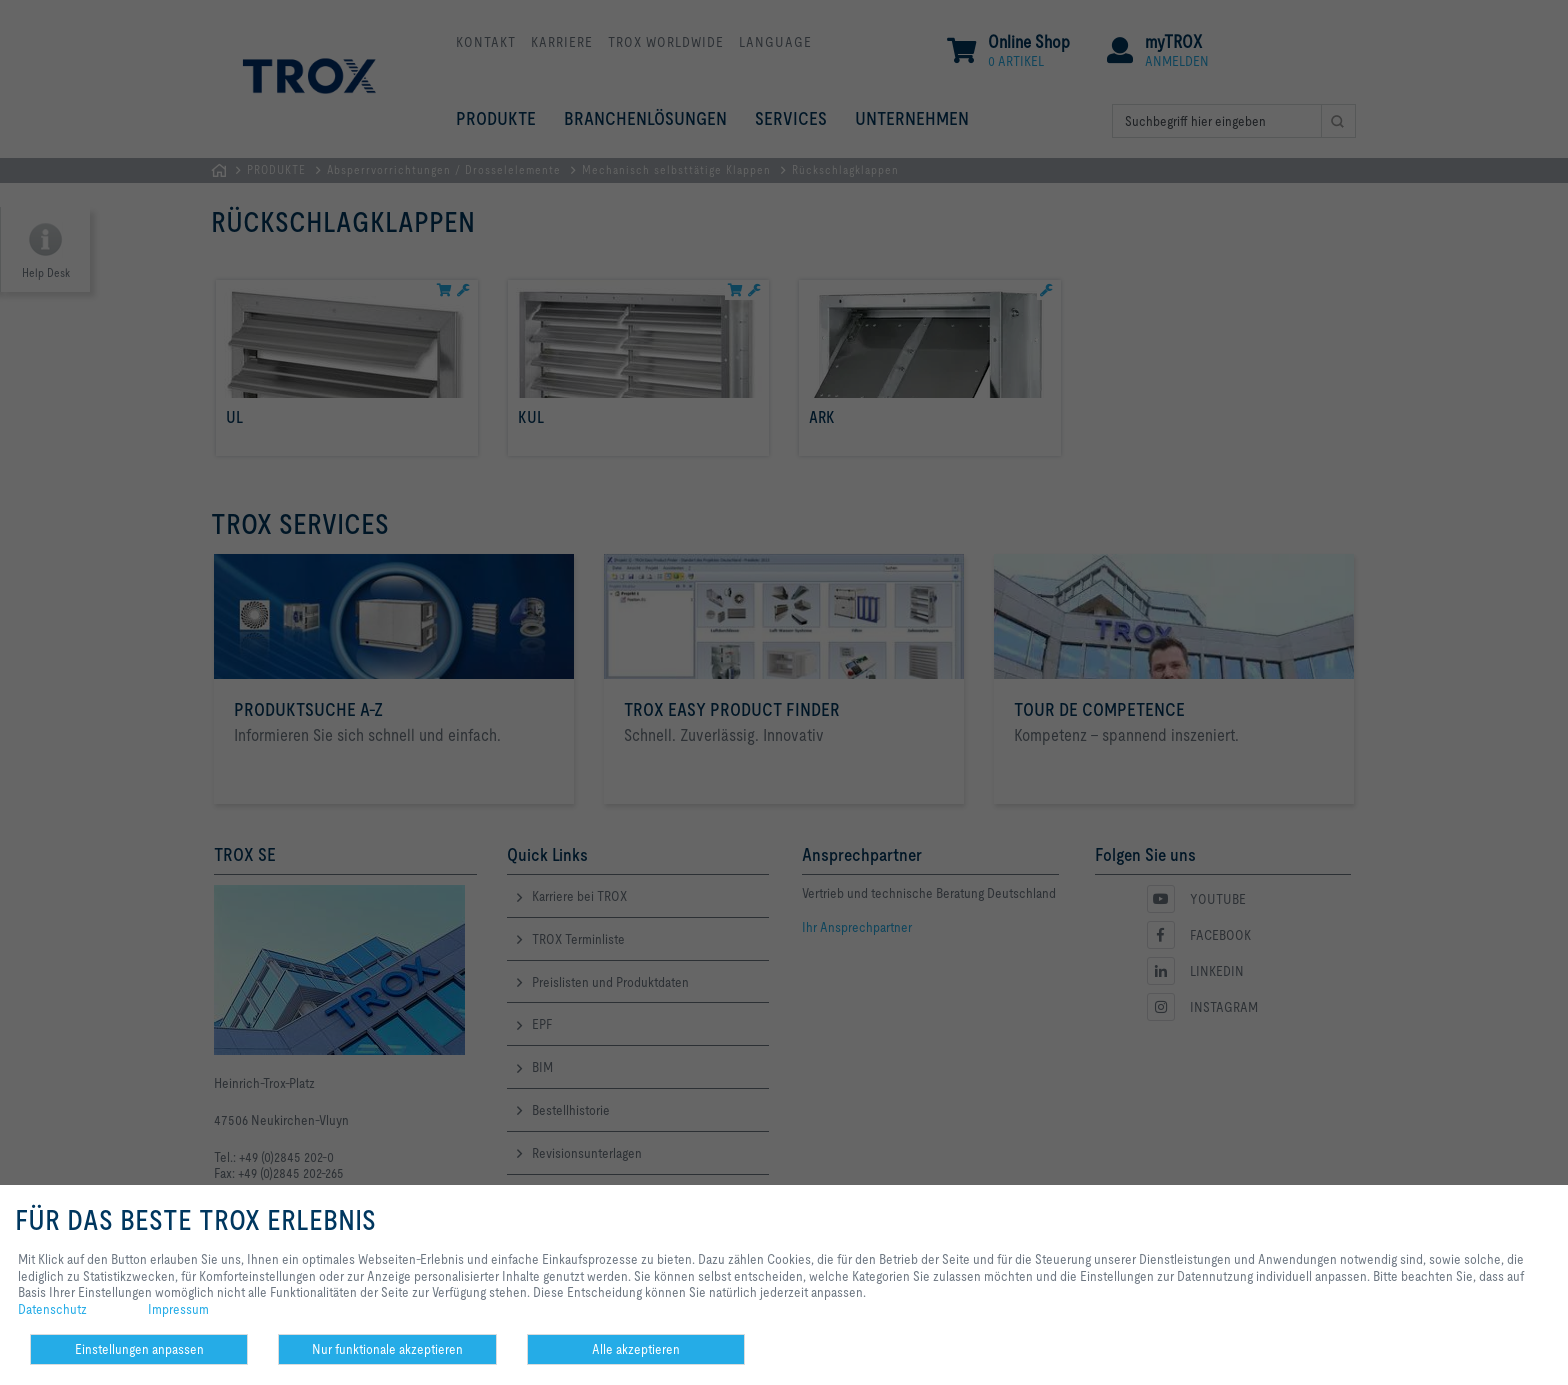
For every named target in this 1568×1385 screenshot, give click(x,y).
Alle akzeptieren (636, 1349)
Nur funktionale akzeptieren (387, 1349)
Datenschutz (52, 1309)
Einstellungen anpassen (139, 1349)
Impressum (178, 1309)
